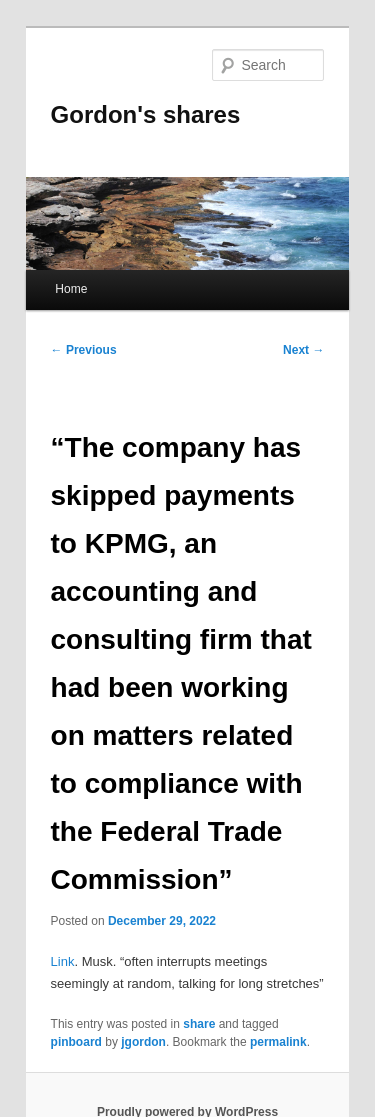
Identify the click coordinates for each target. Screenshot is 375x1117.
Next (303, 350)
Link (63, 961)
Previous (84, 350)
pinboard (76, 1042)
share (199, 1024)
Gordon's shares (146, 114)
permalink (278, 1042)
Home (71, 289)
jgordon (143, 1042)
